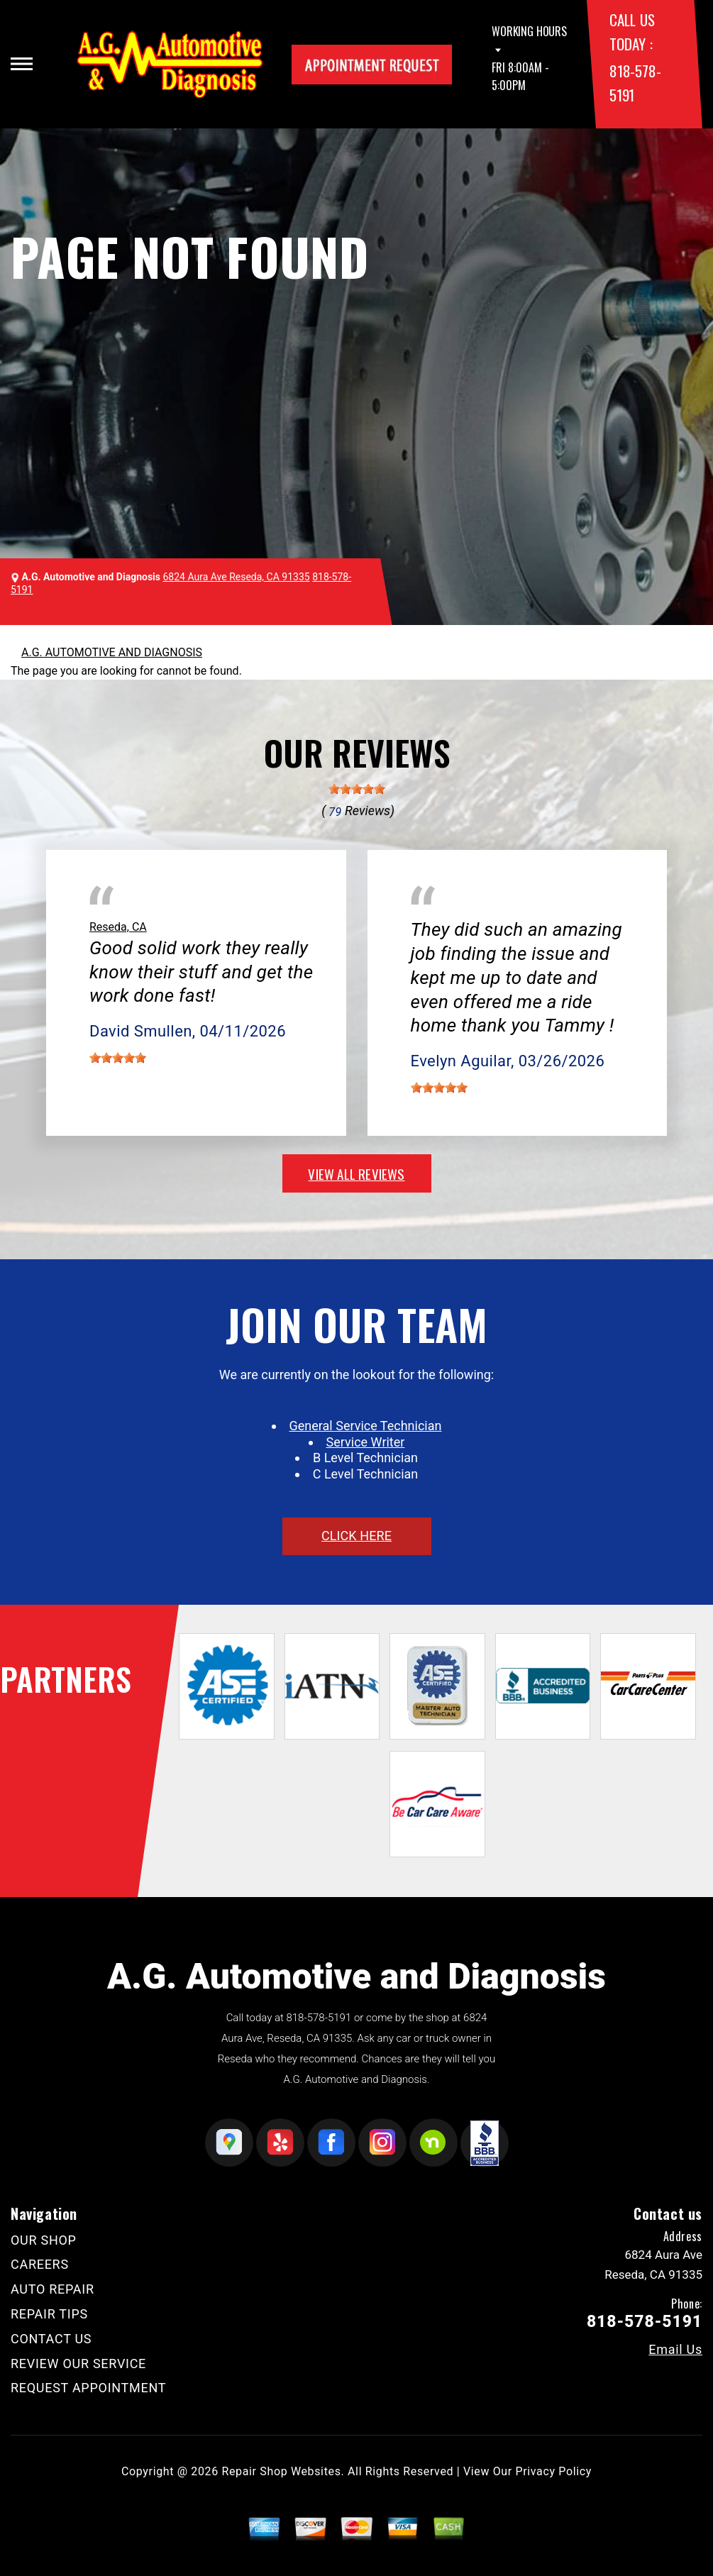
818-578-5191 (318, 2017)
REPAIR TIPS (49, 2313)
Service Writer (365, 1442)
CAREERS (40, 2264)
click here (356, 1535)
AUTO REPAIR (52, 2289)
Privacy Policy (554, 2471)
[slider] (356, 789)
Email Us (675, 2349)
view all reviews (356, 1173)
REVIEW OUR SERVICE (78, 2363)
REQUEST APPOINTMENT (88, 2387)
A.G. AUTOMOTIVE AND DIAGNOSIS (111, 652)
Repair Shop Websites (281, 2471)
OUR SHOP (44, 2240)
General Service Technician (365, 1425)
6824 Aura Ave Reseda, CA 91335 (236, 576)
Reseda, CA (118, 927)
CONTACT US (51, 2338)
